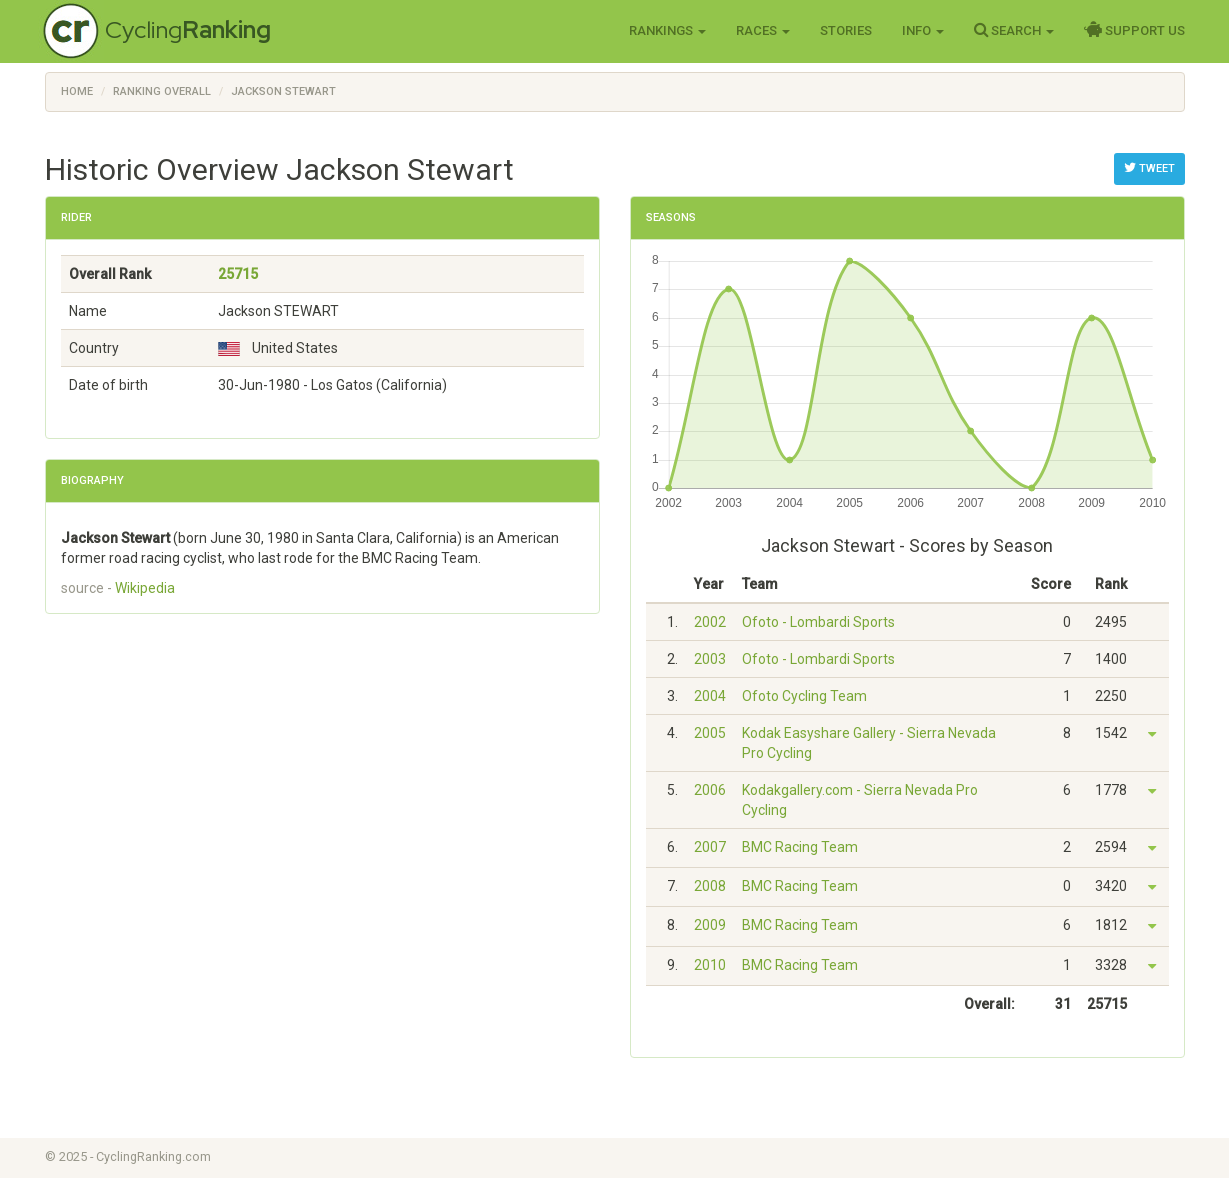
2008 (710, 886)
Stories (846, 30)
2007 (710, 847)
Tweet (1149, 168)
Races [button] (763, 30)
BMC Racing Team (800, 847)
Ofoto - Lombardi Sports (818, 622)
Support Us (1134, 30)
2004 (710, 696)
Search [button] (1014, 30)
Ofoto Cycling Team (804, 696)
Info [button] (923, 30)
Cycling (188, 29)
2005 (710, 733)
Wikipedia (145, 588)
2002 (710, 622)
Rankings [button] (667, 30)
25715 (238, 274)
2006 (710, 790)
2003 (710, 659)
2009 (710, 925)
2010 (710, 965)
